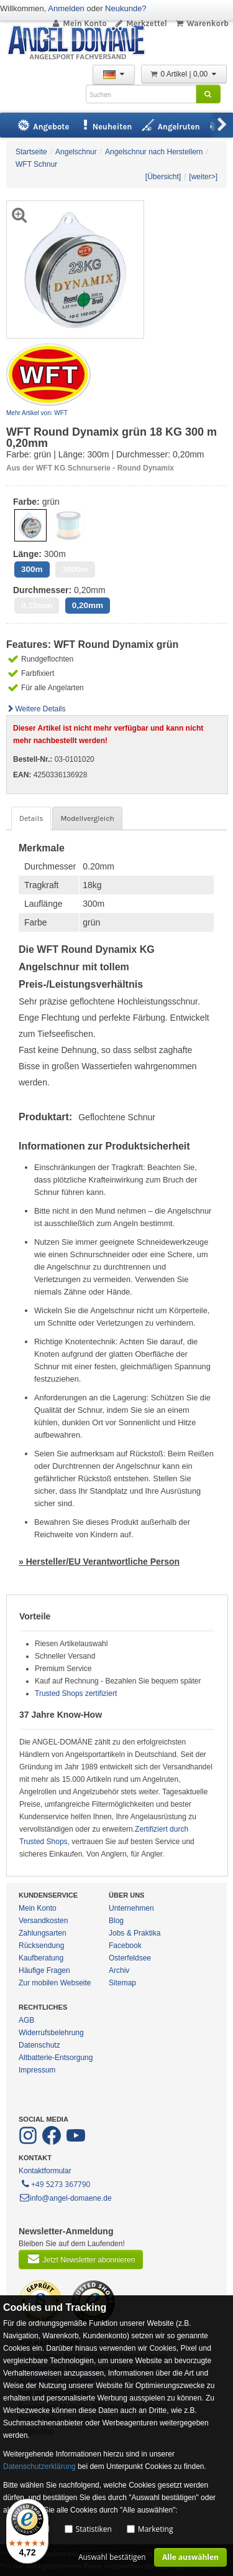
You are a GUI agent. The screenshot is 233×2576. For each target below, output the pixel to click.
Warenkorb (202, 23)
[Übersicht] (163, 176)
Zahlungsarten (42, 1933)
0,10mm (36, 605)
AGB (26, 2020)
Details (31, 818)
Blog (116, 1920)
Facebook (125, 1945)
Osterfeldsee (130, 1958)
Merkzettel (140, 23)
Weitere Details (36, 709)
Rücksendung (41, 1945)
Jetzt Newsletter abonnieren (81, 2258)
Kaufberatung (41, 1958)
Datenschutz (39, 2045)
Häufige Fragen (44, 1970)
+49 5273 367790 (55, 2183)
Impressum (37, 2070)
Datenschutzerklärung (39, 2466)
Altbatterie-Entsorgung (56, 2057)
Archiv (119, 1970)
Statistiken (94, 2529)
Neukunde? (126, 8)
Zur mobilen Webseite (55, 1983)
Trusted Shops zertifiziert (76, 1693)
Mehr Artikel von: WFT (37, 413)
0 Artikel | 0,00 (184, 74)
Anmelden (66, 8)
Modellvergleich (87, 818)
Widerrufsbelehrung (51, 2032)
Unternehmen (131, 1908)
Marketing (155, 2529)
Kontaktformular (45, 2170)
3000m (75, 569)
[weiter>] (203, 176)
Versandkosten (43, 1920)
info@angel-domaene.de (65, 2198)
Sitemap (122, 1983)
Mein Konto (79, 23)
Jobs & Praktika (134, 1933)
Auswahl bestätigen (112, 2557)
